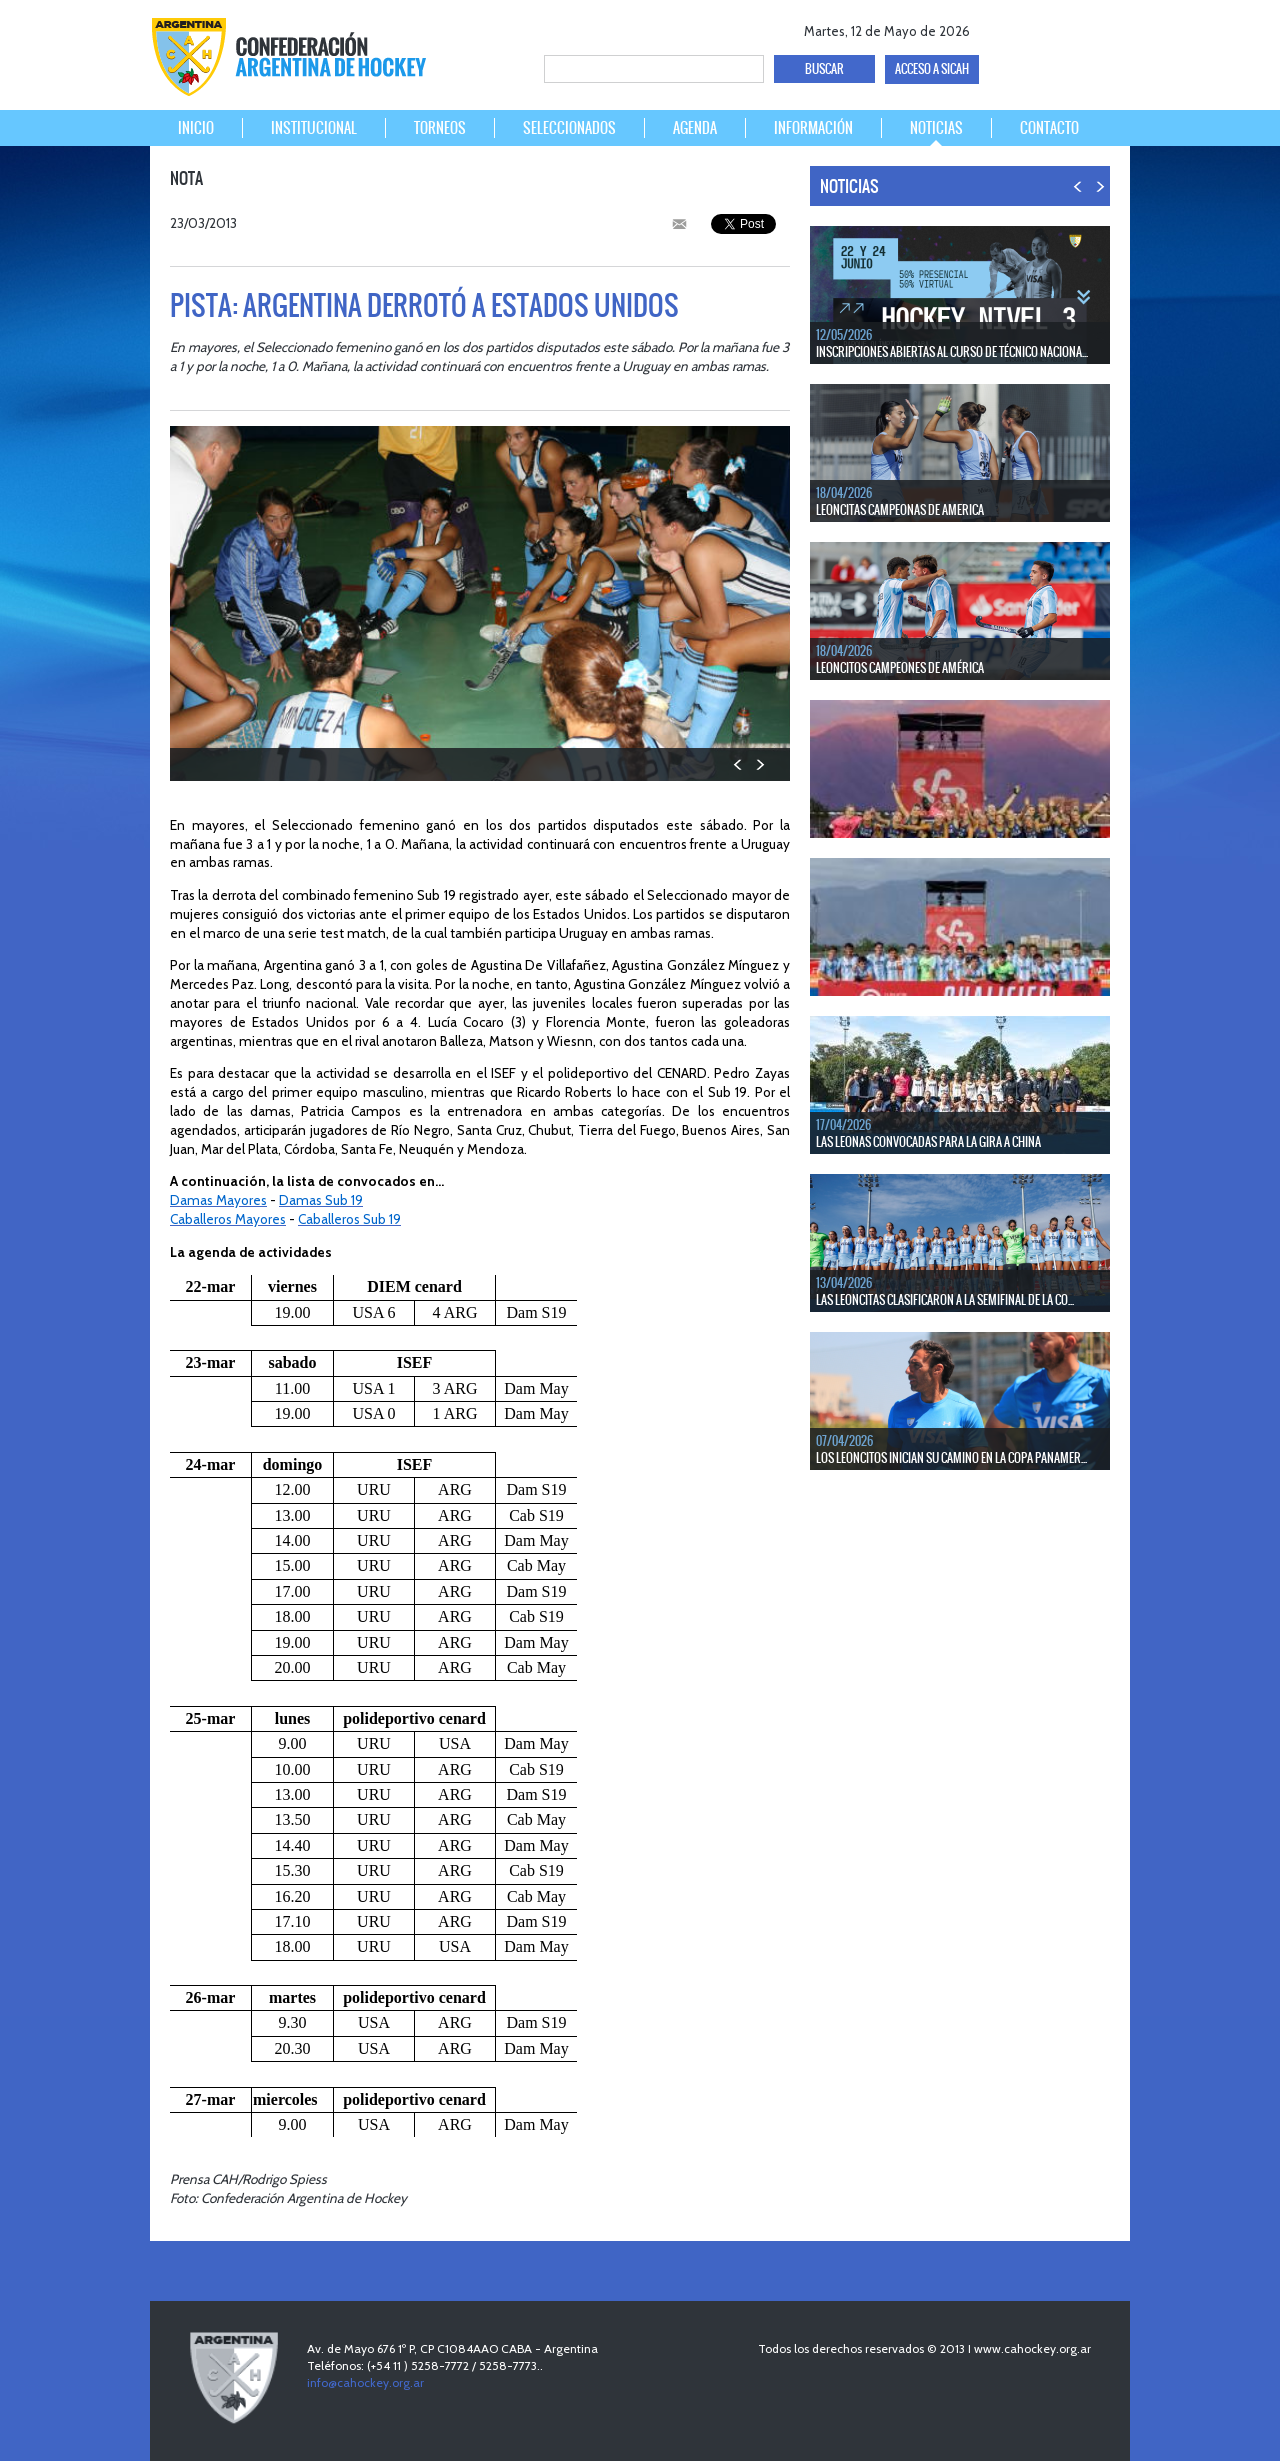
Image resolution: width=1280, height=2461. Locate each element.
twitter (1036, 27)
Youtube (1071, 27)
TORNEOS (440, 128)
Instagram (1106, 27)
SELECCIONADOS (569, 128)
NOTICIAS (936, 128)
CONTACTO (1049, 128)
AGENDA (695, 128)
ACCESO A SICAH (932, 69)
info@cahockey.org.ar (365, 2382)
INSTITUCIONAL (314, 128)
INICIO (196, 128)
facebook (1001, 27)
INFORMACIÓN (813, 128)
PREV (738, 764)
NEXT (759, 764)
